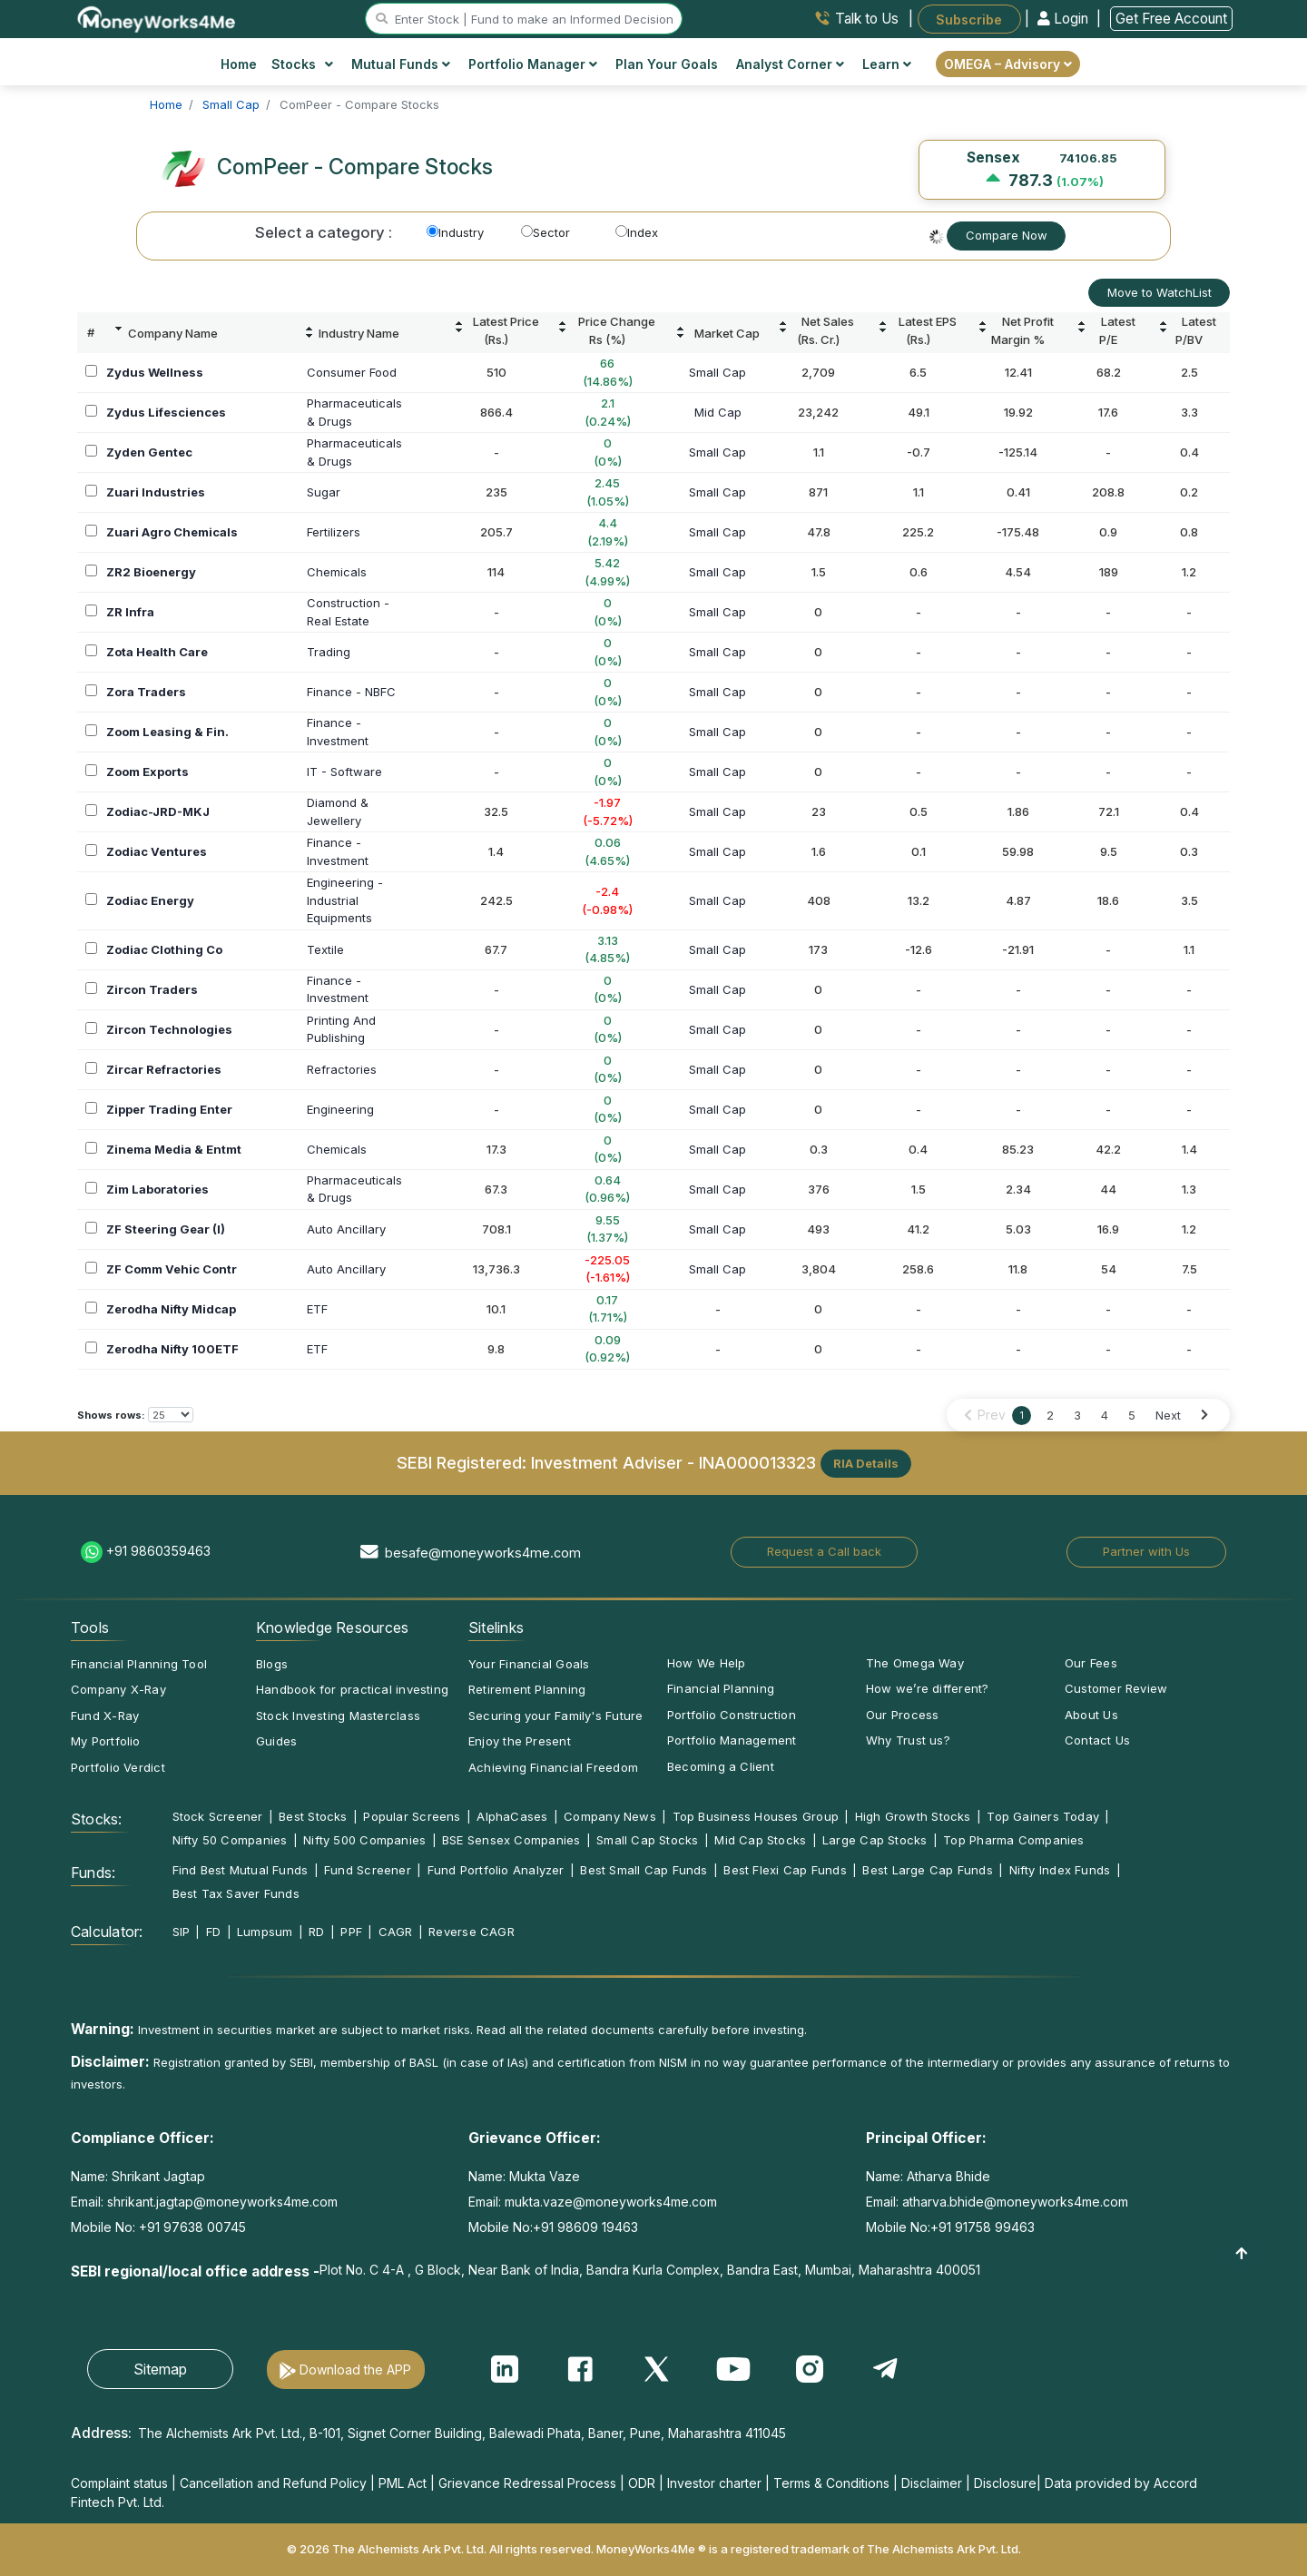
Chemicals (337, 572)
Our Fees (1091, 1663)
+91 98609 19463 (585, 2227)
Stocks (302, 64)
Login (1064, 18)
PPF (351, 1931)
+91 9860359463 (158, 1550)
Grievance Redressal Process (527, 2483)
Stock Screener (217, 1816)
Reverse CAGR (471, 1931)
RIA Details (866, 1463)
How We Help (706, 1663)
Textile (325, 949)
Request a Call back (824, 1551)
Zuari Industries (155, 492)
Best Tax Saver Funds (236, 1893)
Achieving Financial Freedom (553, 1767)
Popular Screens (411, 1816)
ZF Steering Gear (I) (165, 1229)
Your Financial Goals (528, 1664)
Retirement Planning (526, 1689)
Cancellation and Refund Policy (273, 2483)
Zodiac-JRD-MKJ (158, 811)
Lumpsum (265, 1931)
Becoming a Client (720, 1766)
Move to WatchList (1159, 292)
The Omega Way (915, 1663)
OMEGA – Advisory (1008, 64)
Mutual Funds (400, 64)
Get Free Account (1171, 18)
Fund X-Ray (105, 1715)
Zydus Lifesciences (166, 412)
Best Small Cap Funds (643, 1870)
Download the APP (355, 2369)
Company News (610, 1816)
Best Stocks (313, 1816)
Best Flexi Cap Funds (784, 1870)
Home (239, 64)
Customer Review (1116, 1688)
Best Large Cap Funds (927, 1870)
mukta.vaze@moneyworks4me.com (611, 2201)
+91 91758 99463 (982, 2227)
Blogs (272, 1664)
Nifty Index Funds (1060, 1870)
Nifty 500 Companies (364, 1840)
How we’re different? (927, 1688)
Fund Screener (367, 1870)
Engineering (340, 1109)
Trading (328, 651)
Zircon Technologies (169, 1029)
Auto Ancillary (346, 1229)
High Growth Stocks (913, 1816)
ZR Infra (130, 612)
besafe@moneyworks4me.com (483, 1552)
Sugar (323, 492)
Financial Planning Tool (139, 1664)
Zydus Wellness (154, 372)
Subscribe (969, 18)
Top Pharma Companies (1013, 1840)
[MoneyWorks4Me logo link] (157, 17)
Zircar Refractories (163, 1069)
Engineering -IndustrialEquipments (345, 900)
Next (1168, 1415)
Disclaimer (931, 2483)
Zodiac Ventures (156, 851)
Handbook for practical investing (352, 1689)
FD (213, 1931)
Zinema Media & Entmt (173, 1149)
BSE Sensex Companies (511, 1840)
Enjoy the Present (519, 1741)
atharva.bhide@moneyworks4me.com (1015, 2201)
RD (316, 1931)
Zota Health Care (157, 651)
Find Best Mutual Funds (240, 1870)
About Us (1091, 1714)
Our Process (902, 1714)
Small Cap (717, 372)
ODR (641, 2483)
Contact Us (1097, 1740)
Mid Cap (718, 412)
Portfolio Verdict (118, 1767)
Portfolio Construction (731, 1714)
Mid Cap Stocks (760, 1840)
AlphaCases (512, 1816)
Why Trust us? (908, 1740)
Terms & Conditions (831, 2483)
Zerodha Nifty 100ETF (172, 1349)
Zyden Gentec (149, 452)
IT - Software (344, 771)
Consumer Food (352, 372)
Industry (455, 232)
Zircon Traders (152, 989)
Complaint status (119, 2483)
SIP (181, 1931)
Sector (545, 232)
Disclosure (1005, 2483)
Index (636, 232)
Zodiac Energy (150, 900)
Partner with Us (1146, 1551)
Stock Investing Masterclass (338, 1715)
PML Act (402, 2483)
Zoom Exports (147, 771)
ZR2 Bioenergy (151, 572)
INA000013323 (757, 1461)
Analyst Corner (790, 64)
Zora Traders (146, 691)
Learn (886, 64)
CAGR (395, 1931)
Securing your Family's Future (555, 1715)
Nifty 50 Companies (230, 1840)
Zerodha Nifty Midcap (171, 1309)
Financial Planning (720, 1688)
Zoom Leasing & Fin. (167, 731)
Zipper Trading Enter (169, 1109)
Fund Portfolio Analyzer (496, 1870)
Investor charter (714, 2483)
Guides (276, 1741)
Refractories (342, 1069)
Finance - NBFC (351, 691)
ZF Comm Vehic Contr (171, 1269)
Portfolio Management (731, 1740)
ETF (317, 1309)
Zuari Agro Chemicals (172, 532)
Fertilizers (333, 532)
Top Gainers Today (1043, 1816)
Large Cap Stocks (875, 1840)
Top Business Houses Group (756, 1816)
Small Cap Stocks (647, 1840)
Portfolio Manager (532, 64)
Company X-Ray (118, 1689)
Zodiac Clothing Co (164, 949)
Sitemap (160, 2369)
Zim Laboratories (157, 1189)
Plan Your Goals (666, 64)
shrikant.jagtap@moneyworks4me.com (222, 2201)
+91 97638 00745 (190, 2227)
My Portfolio (106, 1741)
